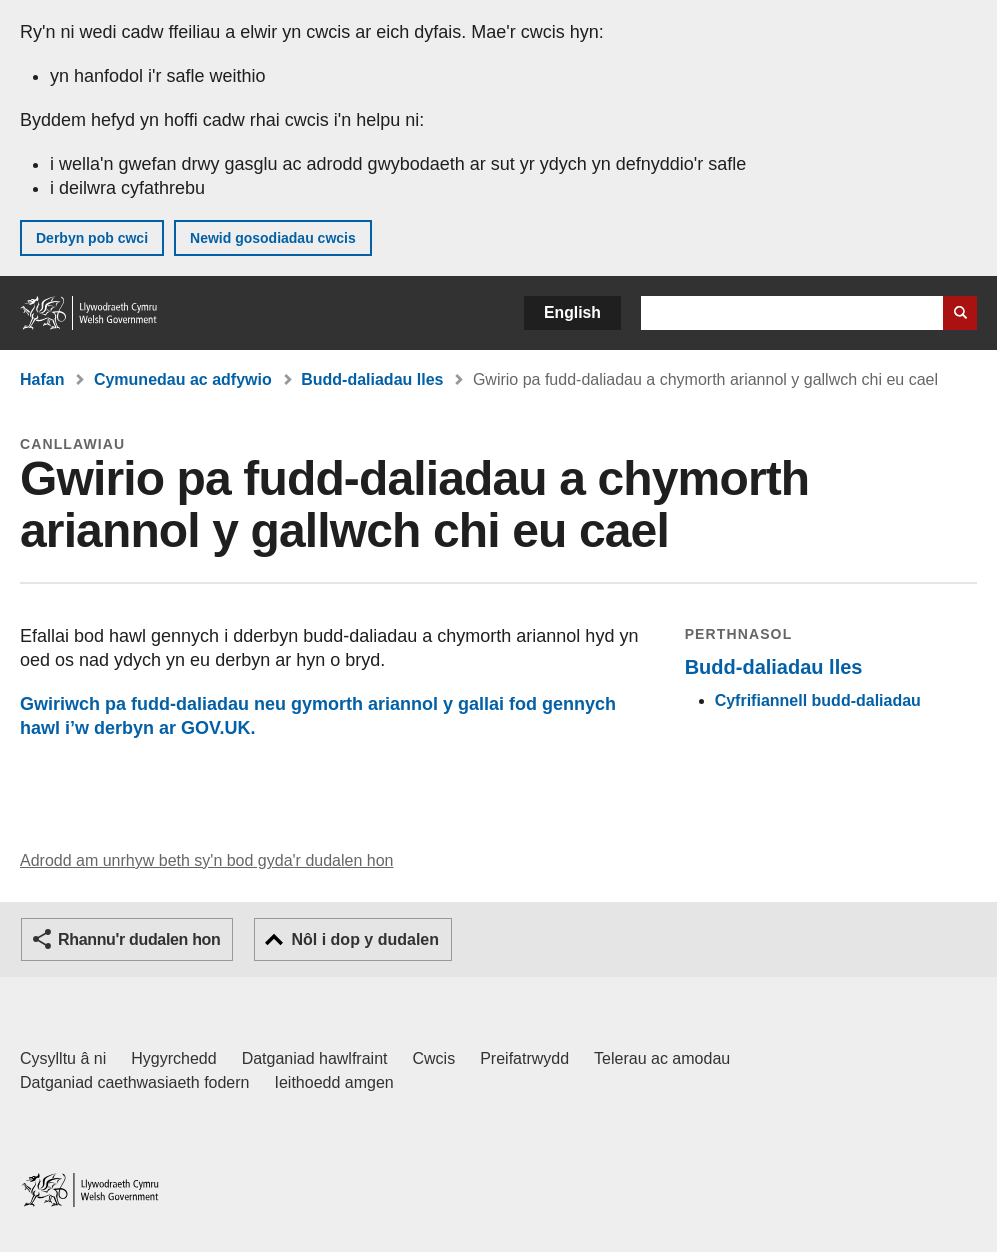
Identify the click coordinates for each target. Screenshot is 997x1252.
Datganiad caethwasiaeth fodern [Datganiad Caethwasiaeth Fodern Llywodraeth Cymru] (135, 1082)
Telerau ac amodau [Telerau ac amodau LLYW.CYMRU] (662, 1058)
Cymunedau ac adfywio (183, 379)
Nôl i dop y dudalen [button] (365, 939)
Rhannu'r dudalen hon (139, 939)
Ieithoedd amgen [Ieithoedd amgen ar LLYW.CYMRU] (334, 1082)
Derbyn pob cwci (92, 238)
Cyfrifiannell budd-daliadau (818, 700)
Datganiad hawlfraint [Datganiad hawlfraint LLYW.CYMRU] (315, 1058)
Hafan (42, 379)
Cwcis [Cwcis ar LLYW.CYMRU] (434, 1058)
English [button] (572, 312)
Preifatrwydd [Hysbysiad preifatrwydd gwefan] (524, 1058)
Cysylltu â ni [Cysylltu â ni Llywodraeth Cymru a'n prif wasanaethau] (63, 1058)
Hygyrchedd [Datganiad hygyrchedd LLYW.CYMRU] (173, 1058)
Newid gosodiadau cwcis (273, 238)
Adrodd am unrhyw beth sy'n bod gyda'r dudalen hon (206, 860)
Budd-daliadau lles (372, 379)
